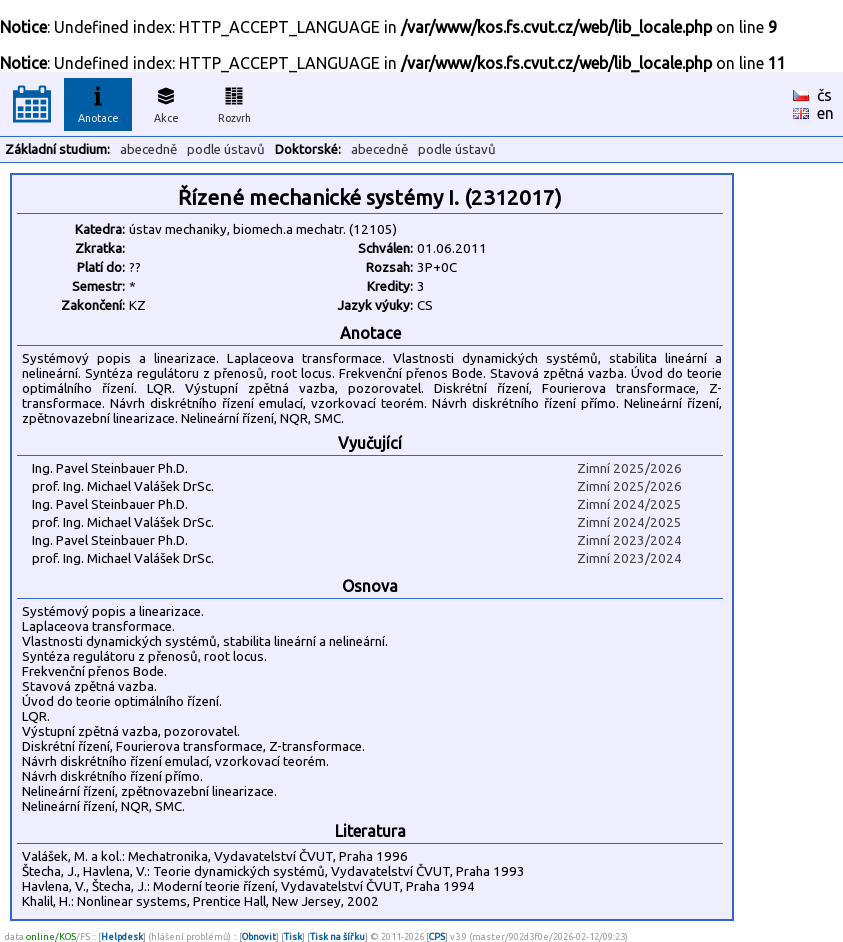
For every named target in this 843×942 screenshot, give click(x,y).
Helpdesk (122, 936)
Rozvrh (234, 102)
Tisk (293, 936)
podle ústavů (226, 149)
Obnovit (259, 936)
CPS (437, 936)
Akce (166, 102)
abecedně (148, 149)
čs (824, 95)
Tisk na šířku (337, 936)
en (825, 113)
